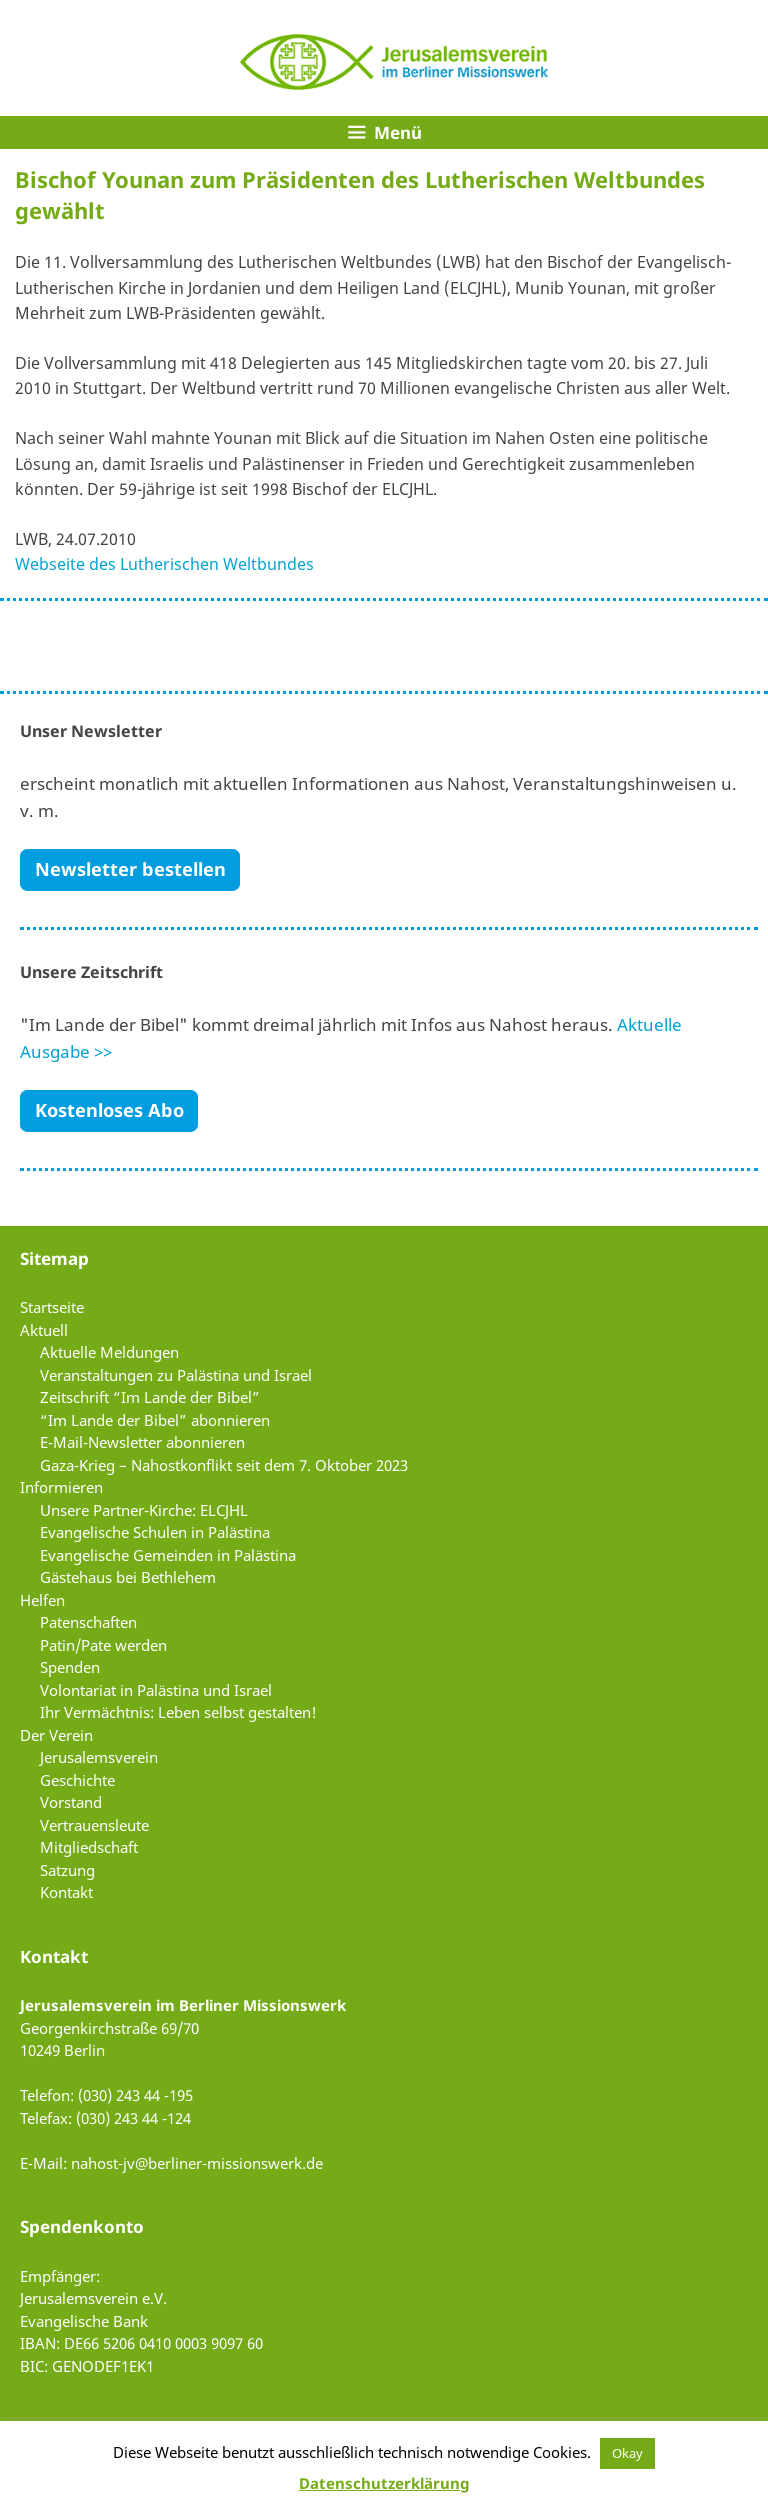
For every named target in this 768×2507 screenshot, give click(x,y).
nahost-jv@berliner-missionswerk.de (197, 2163)
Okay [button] (627, 2453)
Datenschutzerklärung (384, 2483)
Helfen (42, 1600)
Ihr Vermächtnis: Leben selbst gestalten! (178, 1712)
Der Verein (56, 1735)
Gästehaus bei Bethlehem (128, 1577)
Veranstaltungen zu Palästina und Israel (176, 1375)
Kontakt (66, 1892)
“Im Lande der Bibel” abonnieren (155, 1420)
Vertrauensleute (94, 1825)
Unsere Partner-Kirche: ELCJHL (144, 1510)
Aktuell (44, 1330)
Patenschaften (88, 1622)
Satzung (67, 1870)
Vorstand (71, 1802)
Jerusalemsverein (99, 1757)
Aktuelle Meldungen (109, 1352)
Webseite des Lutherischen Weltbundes (164, 564)
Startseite (52, 1307)
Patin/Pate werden (103, 1645)
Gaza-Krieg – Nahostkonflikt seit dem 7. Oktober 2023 (224, 1465)
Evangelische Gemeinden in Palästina (168, 1555)
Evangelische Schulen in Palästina (155, 1532)
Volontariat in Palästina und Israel (156, 1690)
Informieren (61, 1487)
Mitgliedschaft (89, 1847)
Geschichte (77, 1780)
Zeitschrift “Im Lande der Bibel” (150, 1397)
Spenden (70, 1667)
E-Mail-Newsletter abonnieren (142, 1442)
